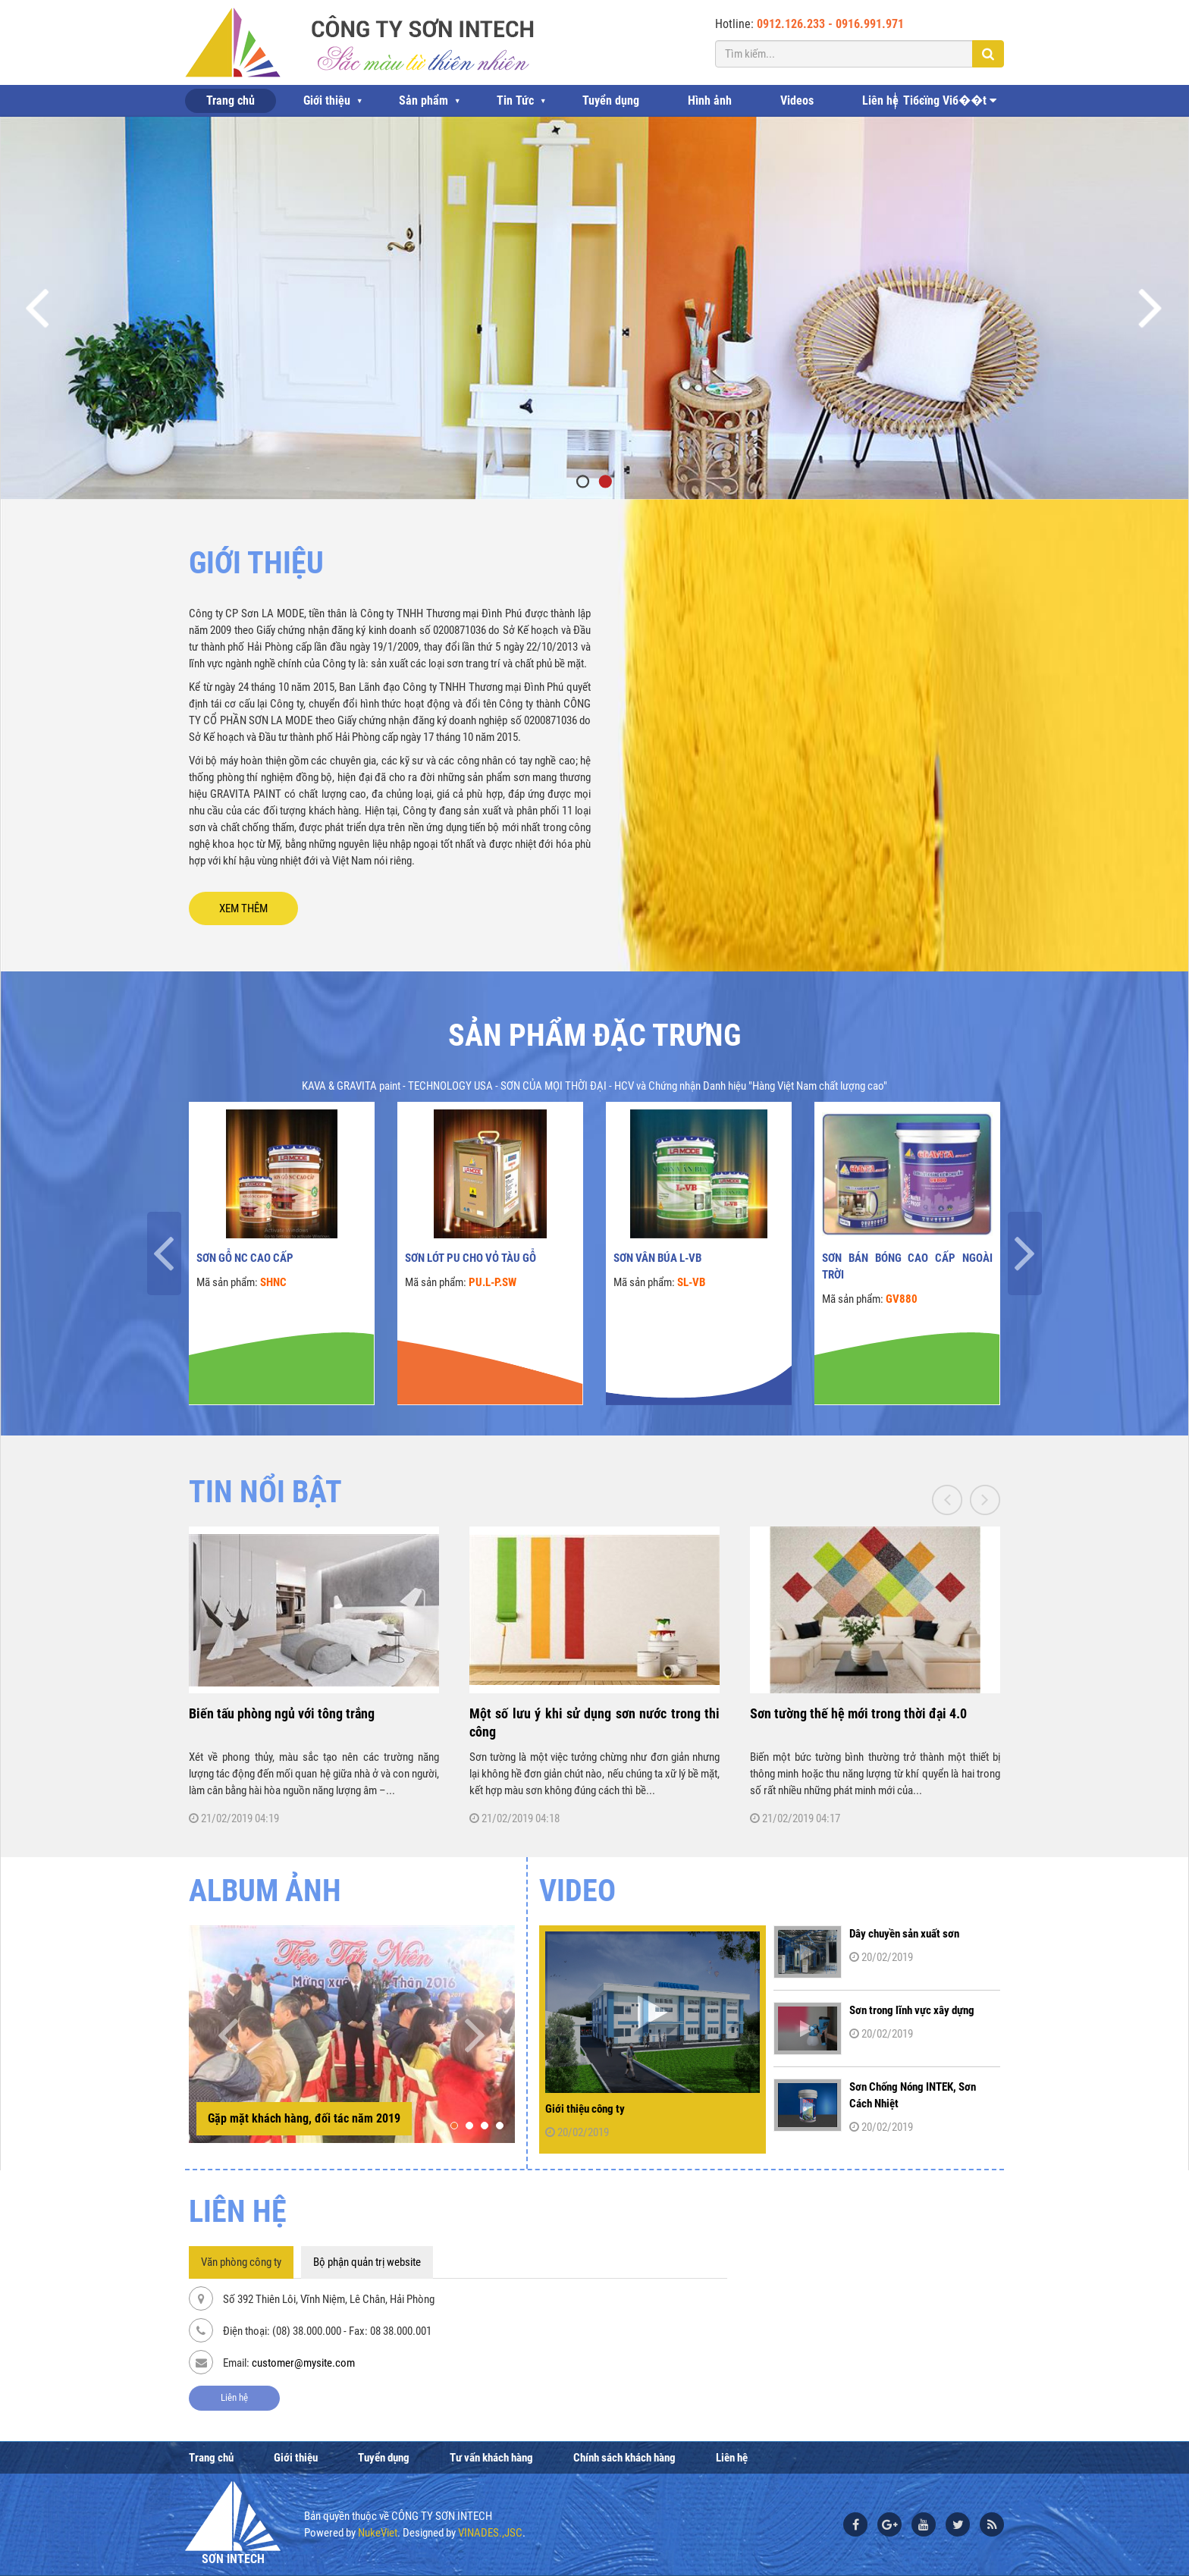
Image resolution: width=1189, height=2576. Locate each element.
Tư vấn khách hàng (491, 2458)
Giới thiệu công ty (585, 2109)
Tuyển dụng (610, 100)
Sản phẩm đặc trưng (594, 1035)
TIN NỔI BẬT (265, 1492)
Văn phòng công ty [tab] (241, 2262)
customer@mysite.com (303, 2363)
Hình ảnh (710, 100)
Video (577, 1891)
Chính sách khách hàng (624, 2458)
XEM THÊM (243, 908)
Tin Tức (515, 100)
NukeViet (377, 2533)
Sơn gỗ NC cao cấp (244, 1258)
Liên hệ (880, 100)
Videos (797, 100)
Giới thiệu (326, 100)
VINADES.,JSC (490, 2533)
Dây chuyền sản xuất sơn (904, 1934)
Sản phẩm (423, 100)
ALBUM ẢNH (265, 1891)
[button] (454, 2125)
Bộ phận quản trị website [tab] (367, 2262)
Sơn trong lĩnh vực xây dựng (911, 2010)
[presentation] (164, 1253)
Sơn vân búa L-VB (657, 1258)
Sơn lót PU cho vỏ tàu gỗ (470, 1258)
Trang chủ (230, 100)
